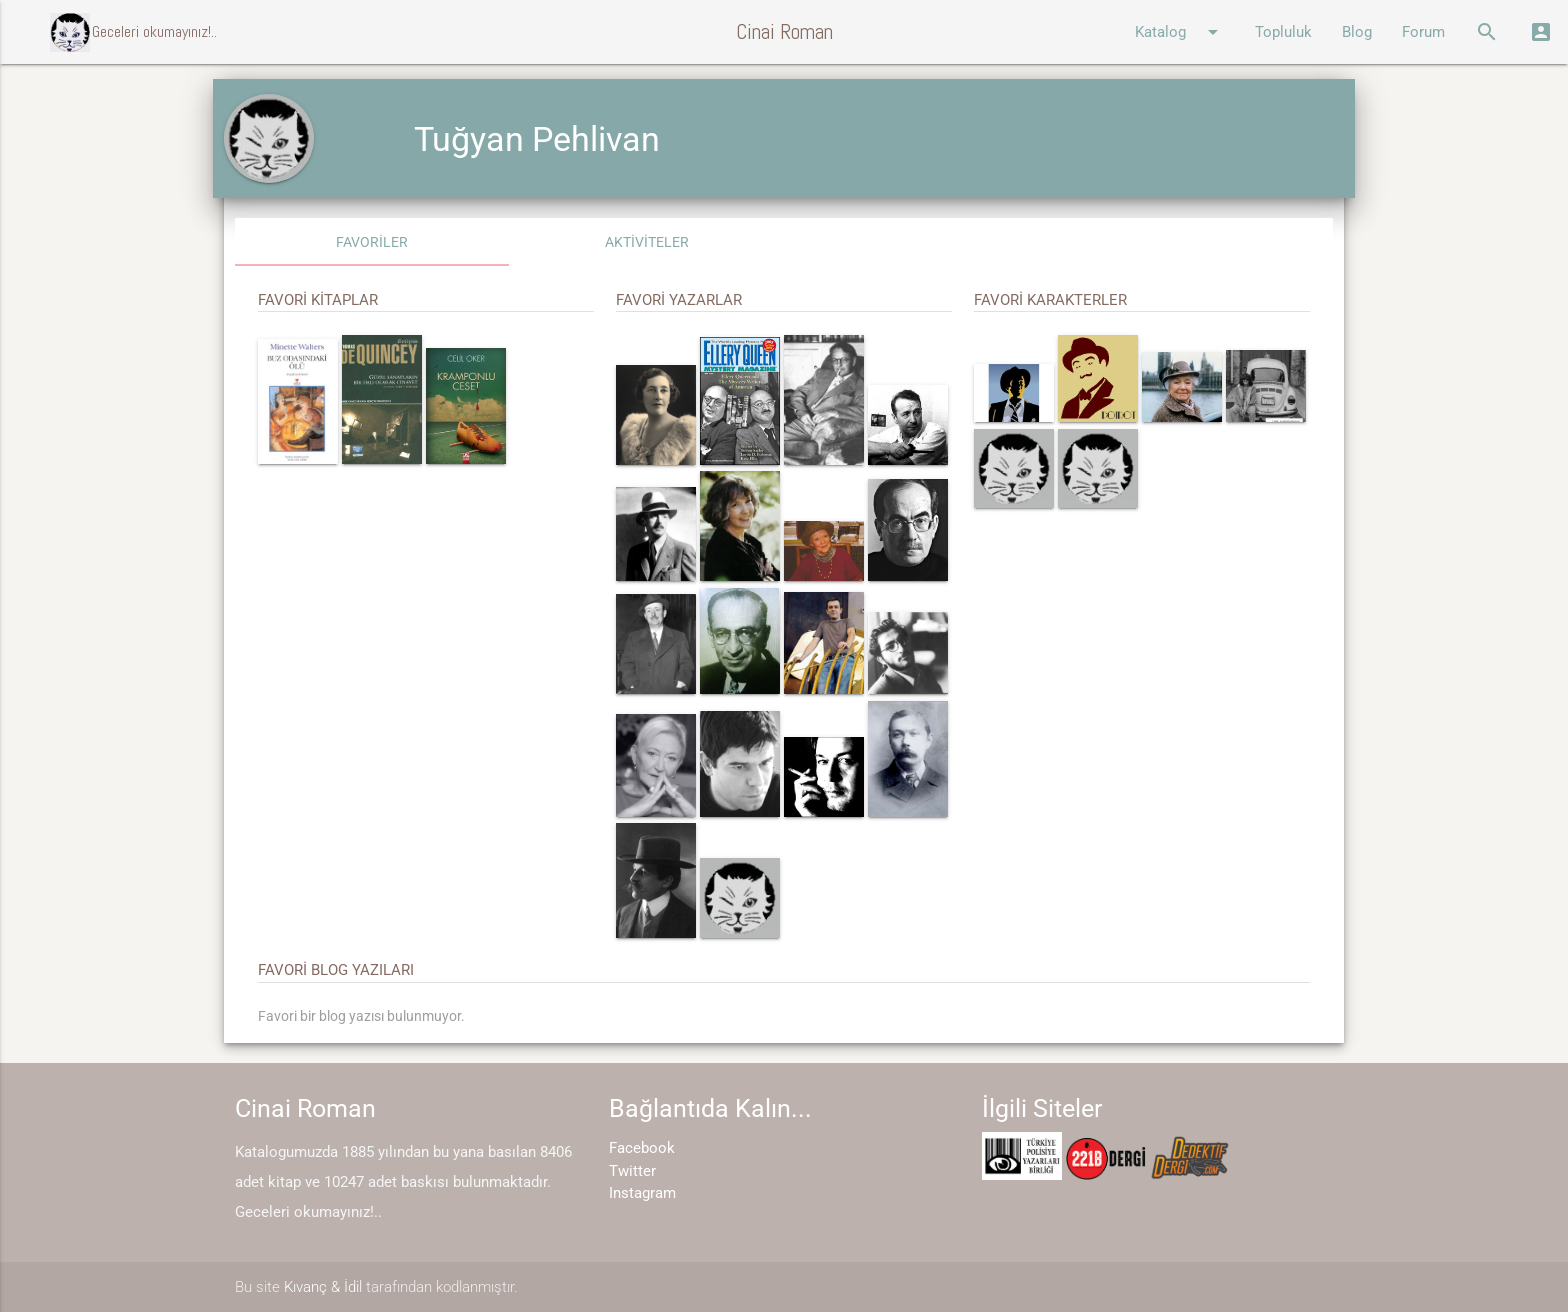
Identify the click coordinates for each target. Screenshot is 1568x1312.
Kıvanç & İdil (323, 1287)
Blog (1357, 32)
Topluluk (1283, 32)
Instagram (642, 1193)
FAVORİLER (372, 242)
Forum (1423, 32)
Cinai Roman (784, 31)
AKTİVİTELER (647, 242)
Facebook (642, 1148)
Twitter (632, 1171)
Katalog (1180, 32)
